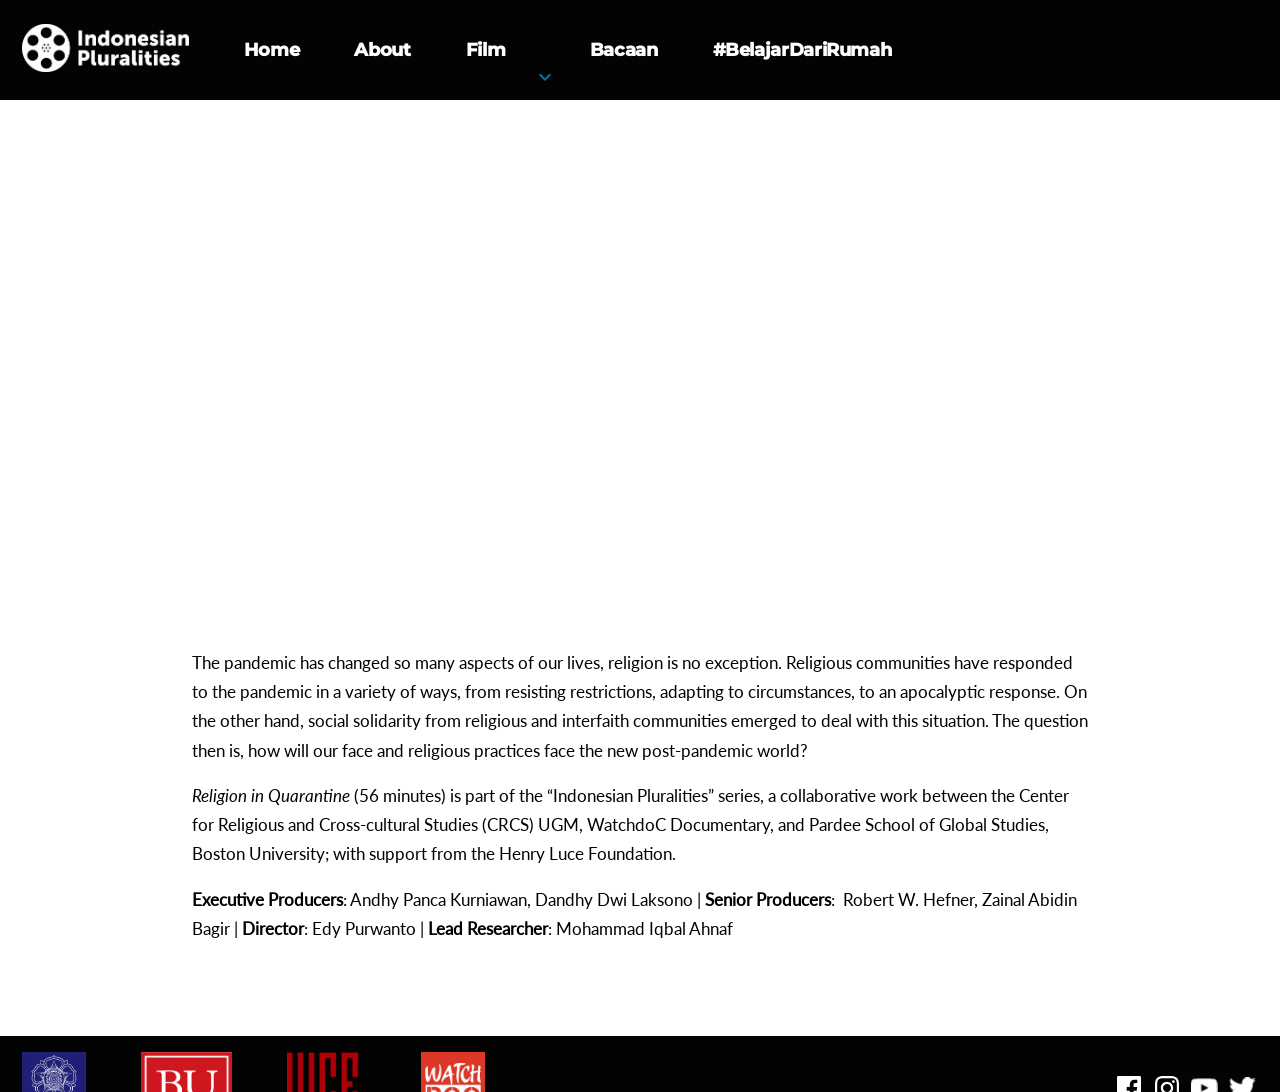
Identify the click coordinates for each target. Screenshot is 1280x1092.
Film (486, 50)
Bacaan (624, 50)
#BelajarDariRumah (802, 50)
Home (272, 50)
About (382, 50)
